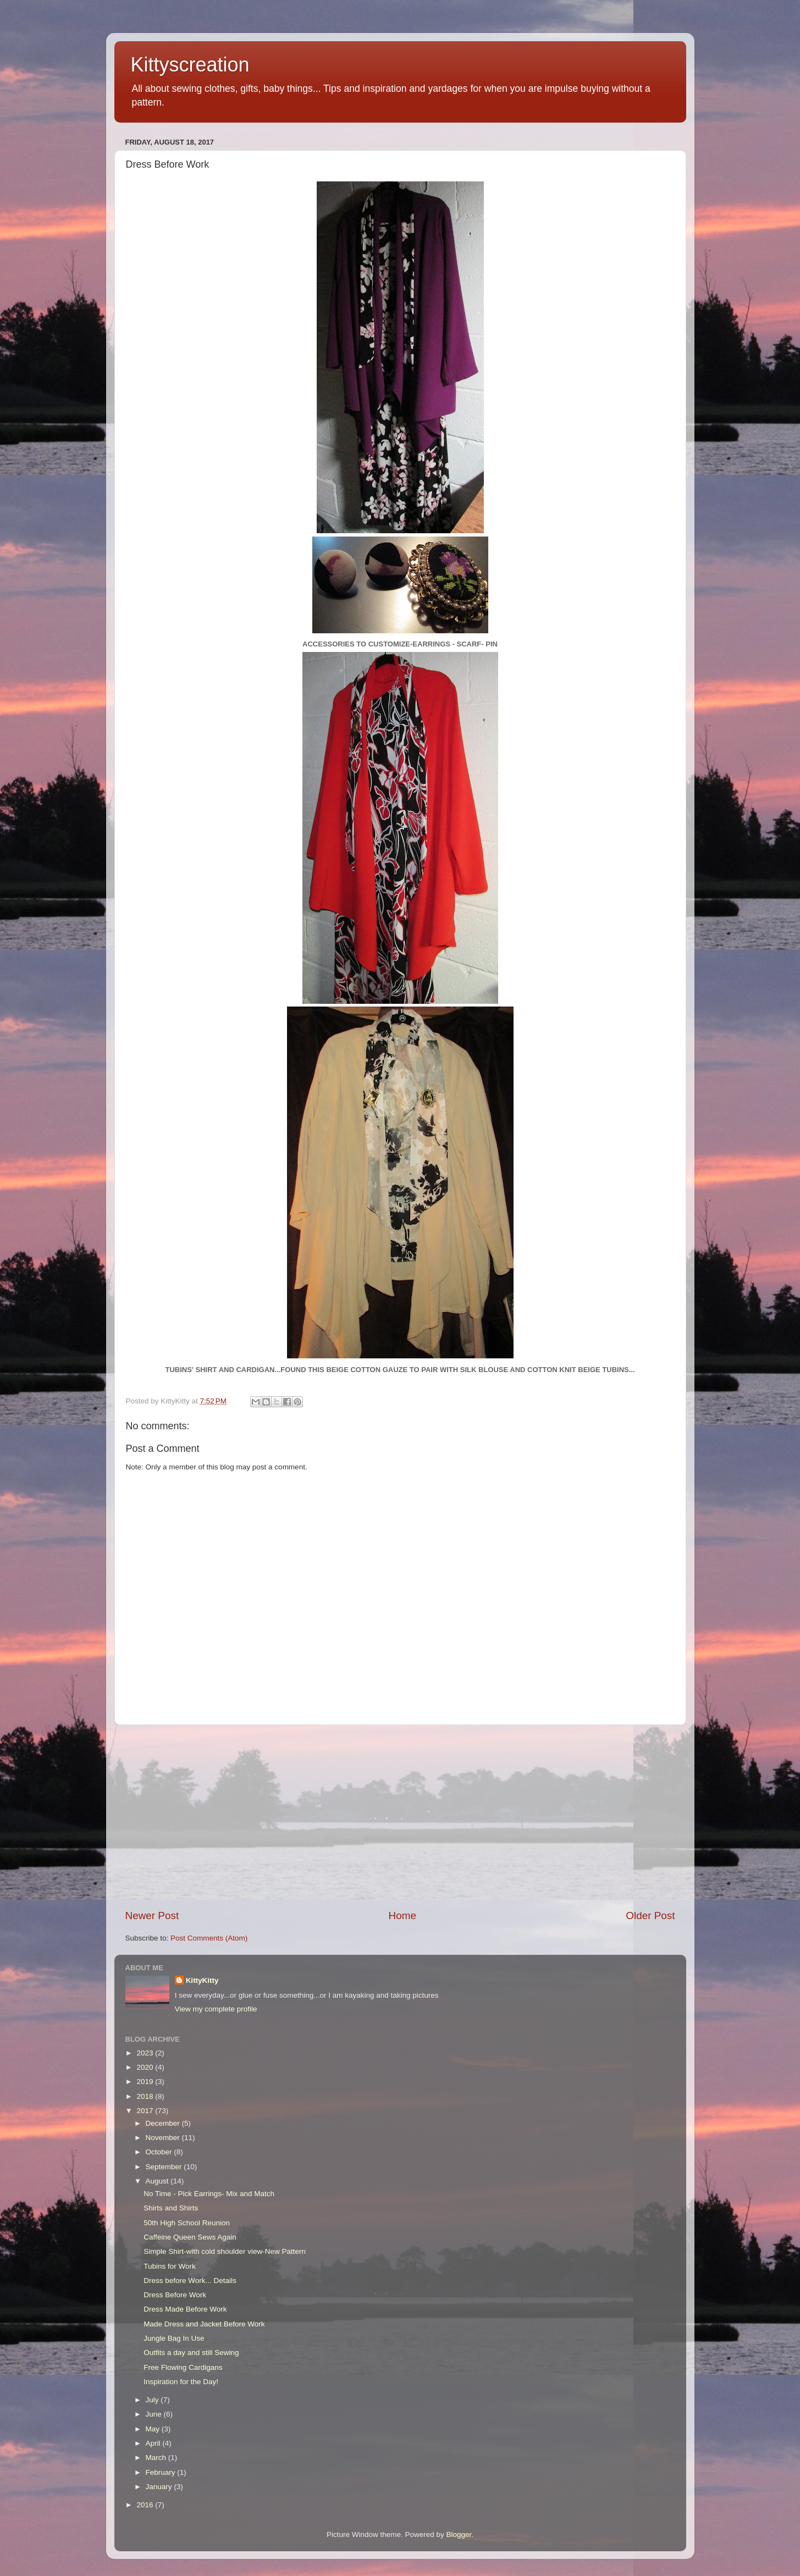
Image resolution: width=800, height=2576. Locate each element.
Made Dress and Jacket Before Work (204, 2324)
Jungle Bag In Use (174, 2338)
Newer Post (152, 1915)
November (164, 2137)
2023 (145, 2053)
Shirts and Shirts (171, 2208)
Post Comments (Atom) (208, 1938)
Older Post (650, 1915)
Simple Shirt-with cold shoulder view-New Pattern (225, 2251)
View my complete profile (216, 2009)
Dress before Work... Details (190, 2280)
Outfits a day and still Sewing (191, 2352)
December (164, 2123)
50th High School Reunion (187, 2223)
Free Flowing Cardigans (183, 2367)
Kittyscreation (190, 64)
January (160, 2487)
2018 (145, 2096)
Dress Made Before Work (185, 2309)
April (154, 2443)
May (154, 2429)
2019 (145, 2081)
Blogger (459, 2534)
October (160, 2152)
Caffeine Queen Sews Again (190, 2237)
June (155, 2414)
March (157, 2457)
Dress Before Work (175, 2295)
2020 (145, 2067)
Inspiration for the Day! (181, 2382)
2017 (145, 2111)
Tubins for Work (170, 2266)
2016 (145, 2505)
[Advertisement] (400, 1817)
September (165, 2167)
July (153, 2400)
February (162, 2472)
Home (402, 1915)
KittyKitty (202, 1980)
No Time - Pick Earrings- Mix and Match (209, 2194)
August (158, 2181)
